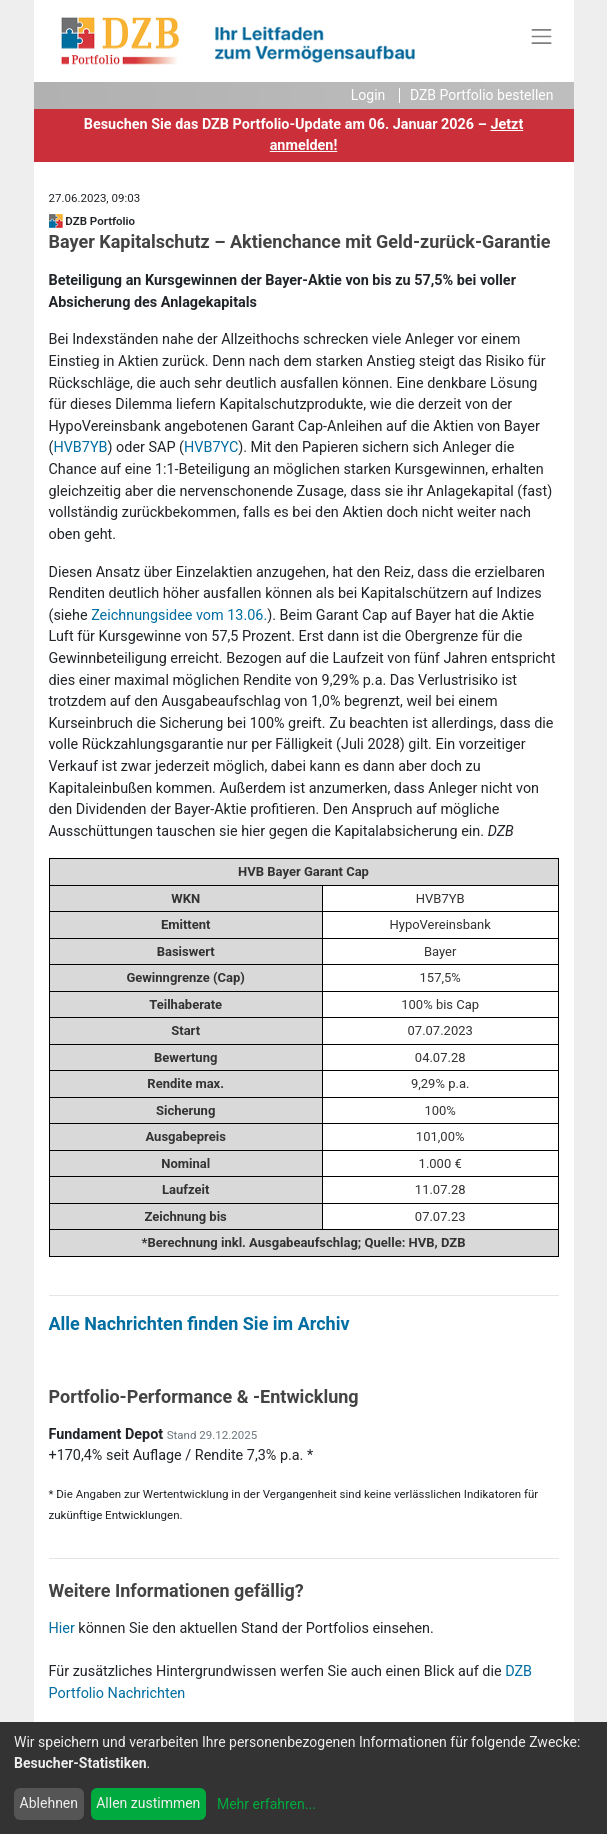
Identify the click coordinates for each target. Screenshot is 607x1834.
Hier (62, 1628)
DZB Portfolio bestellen (482, 95)
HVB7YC (211, 447)
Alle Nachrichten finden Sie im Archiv (199, 1323)
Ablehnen (49, 1803)
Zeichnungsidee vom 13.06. (179, 615)
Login (368, 95)
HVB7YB (80, 447)
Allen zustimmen (148, 1803)
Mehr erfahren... (266, 1804)
